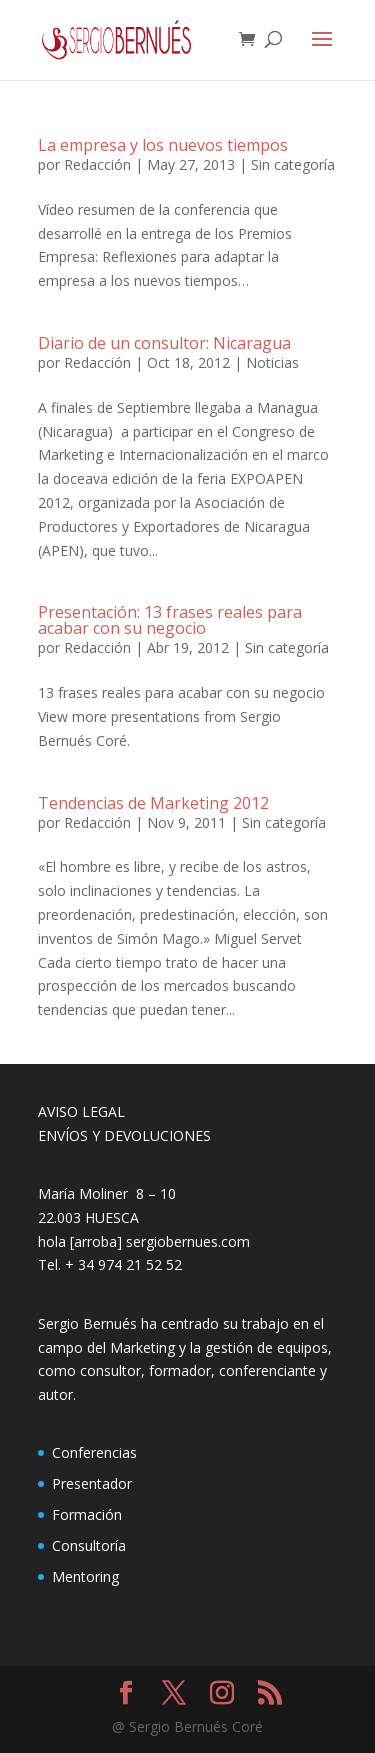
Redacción (97, 164)
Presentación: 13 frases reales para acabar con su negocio (170, 620)
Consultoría (89, 1545)
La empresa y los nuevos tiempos (163, 145)
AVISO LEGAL (81, 1111)
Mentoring (85, 1576)
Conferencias (94, 1452)
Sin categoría (293, 164)
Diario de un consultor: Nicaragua (164, 343)
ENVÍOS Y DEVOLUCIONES (124, 1135)
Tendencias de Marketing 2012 (153, 803)
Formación (87, 1514)
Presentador (92, 1483)
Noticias (272, 362)
